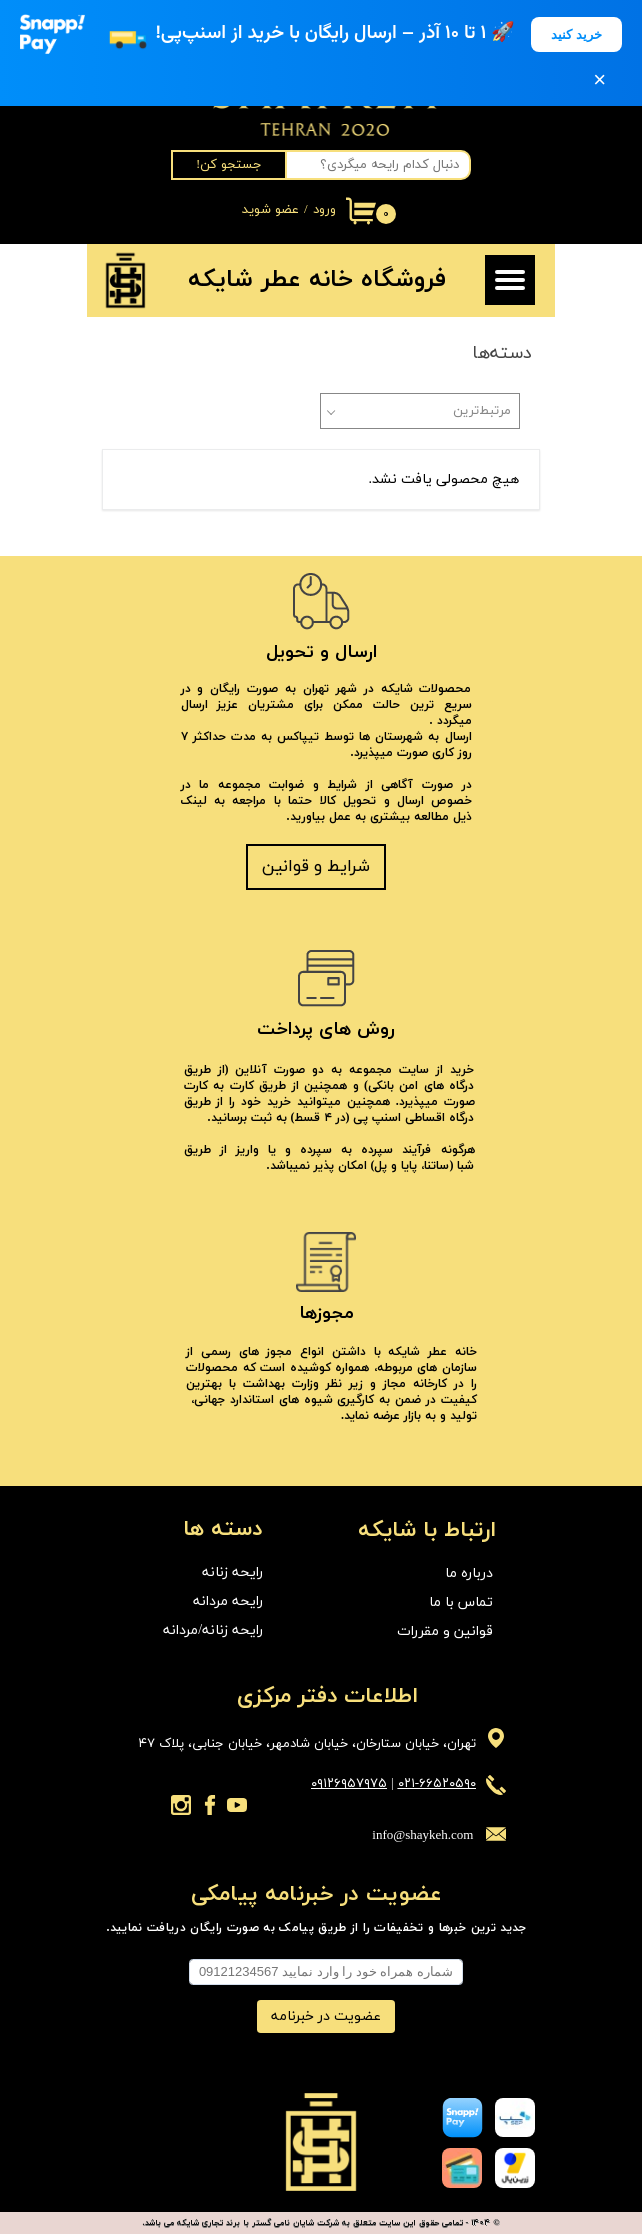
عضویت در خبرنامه (326, 2016)
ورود (324, 210)
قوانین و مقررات (445, 1631)
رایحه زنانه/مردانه (213, 1630)
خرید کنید (576, 34)
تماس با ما (461, 1602)
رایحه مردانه (228, 1601)
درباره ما (469, 1573)
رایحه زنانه (232, 1572)
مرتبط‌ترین (482, 411)
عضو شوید (270, 210)
